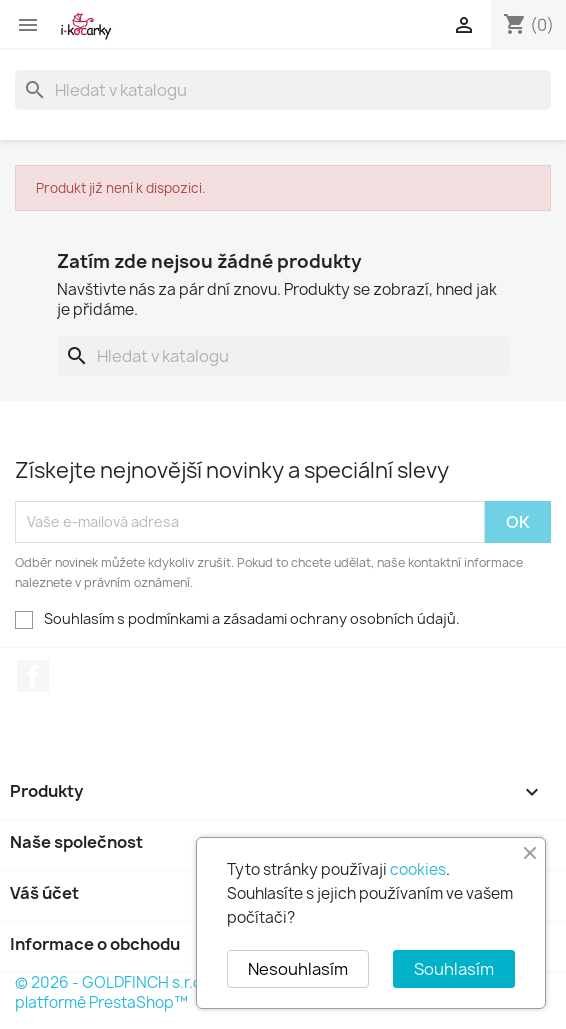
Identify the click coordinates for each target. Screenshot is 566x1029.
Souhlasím (454, 969)
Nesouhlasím (298, 969)
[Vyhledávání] (283, 90)
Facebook (33, 676)
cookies (418, 869)
